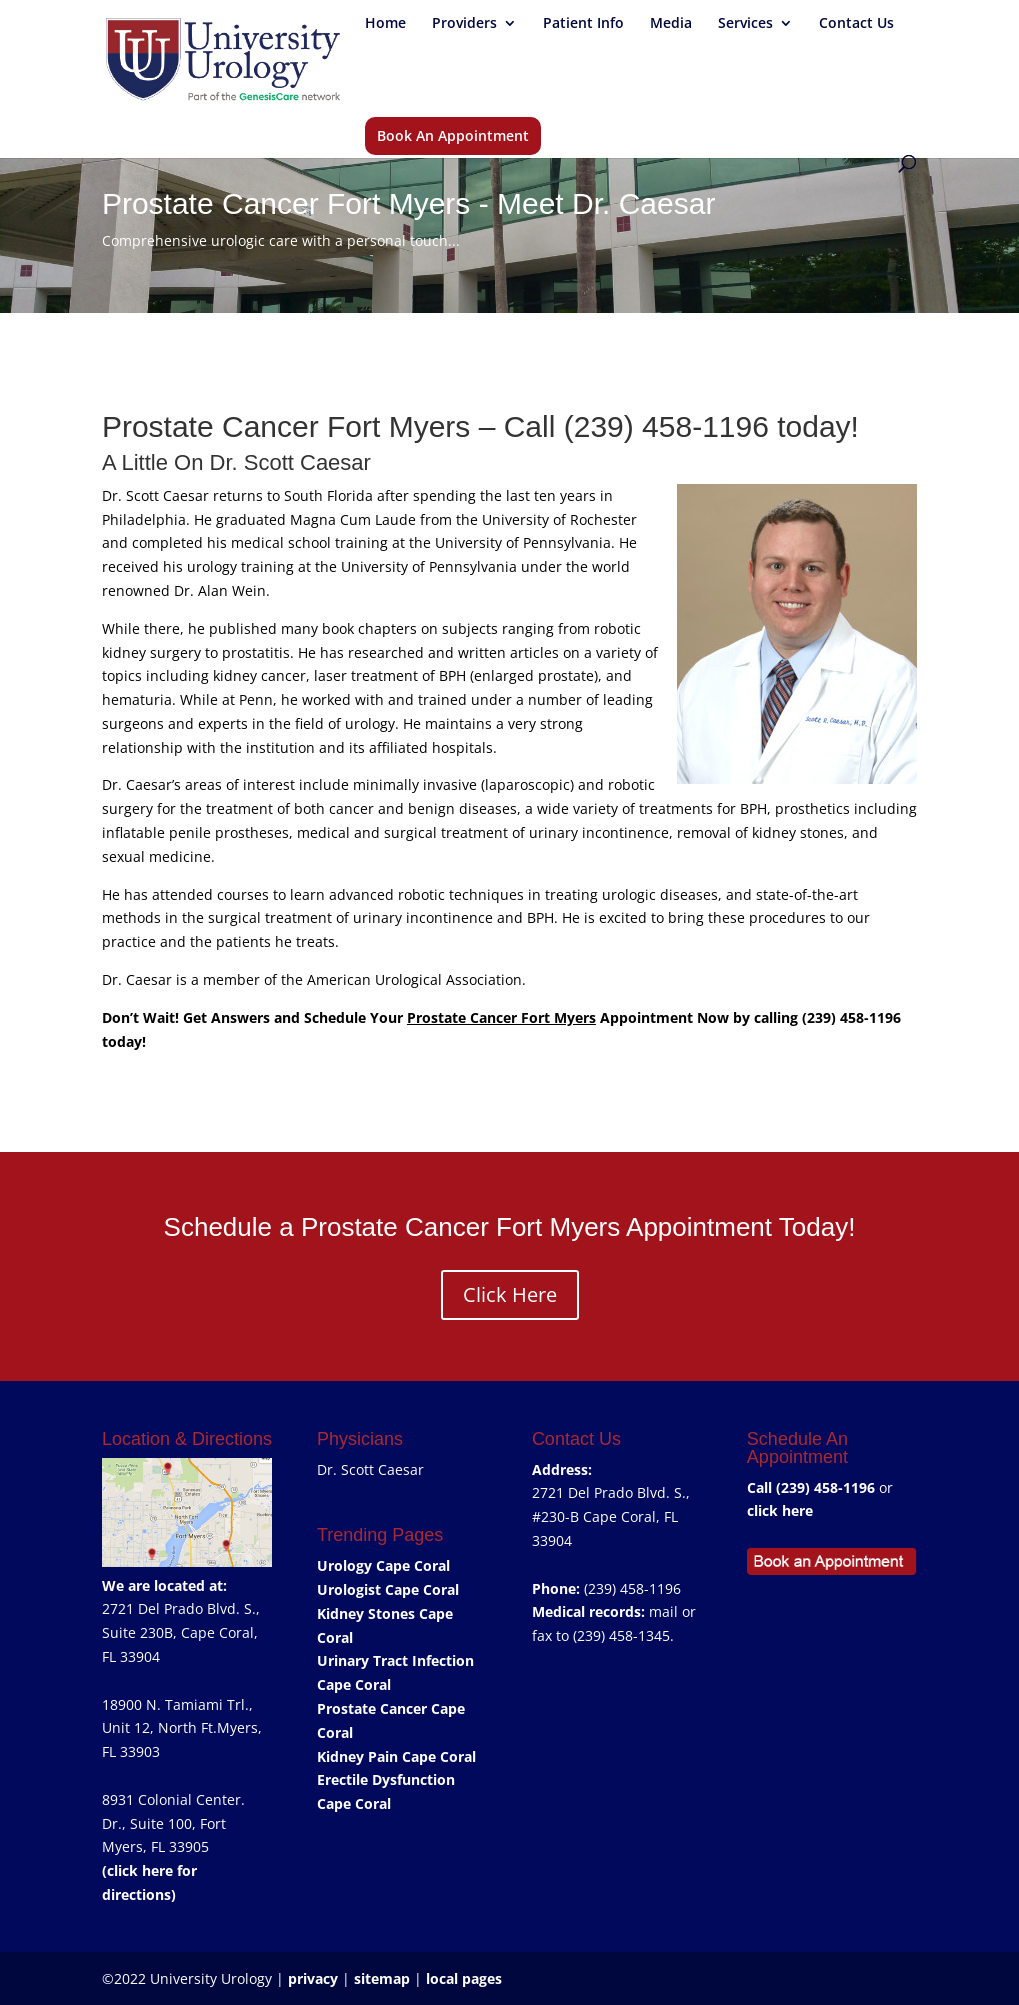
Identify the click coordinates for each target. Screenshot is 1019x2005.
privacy (313, 1978)
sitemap (382, 1978)
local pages (464, 1978)
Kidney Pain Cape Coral (396, 1756)
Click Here (510, 1294)
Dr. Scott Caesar (370, 1469)
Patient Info (583, 24)
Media (671, 24)
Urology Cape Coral (383, 1565)
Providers (464, 24)
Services (745, 24)
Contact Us (856, 24)
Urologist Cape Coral (388, 1589)
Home (385, 24)
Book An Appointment (453, 135)
